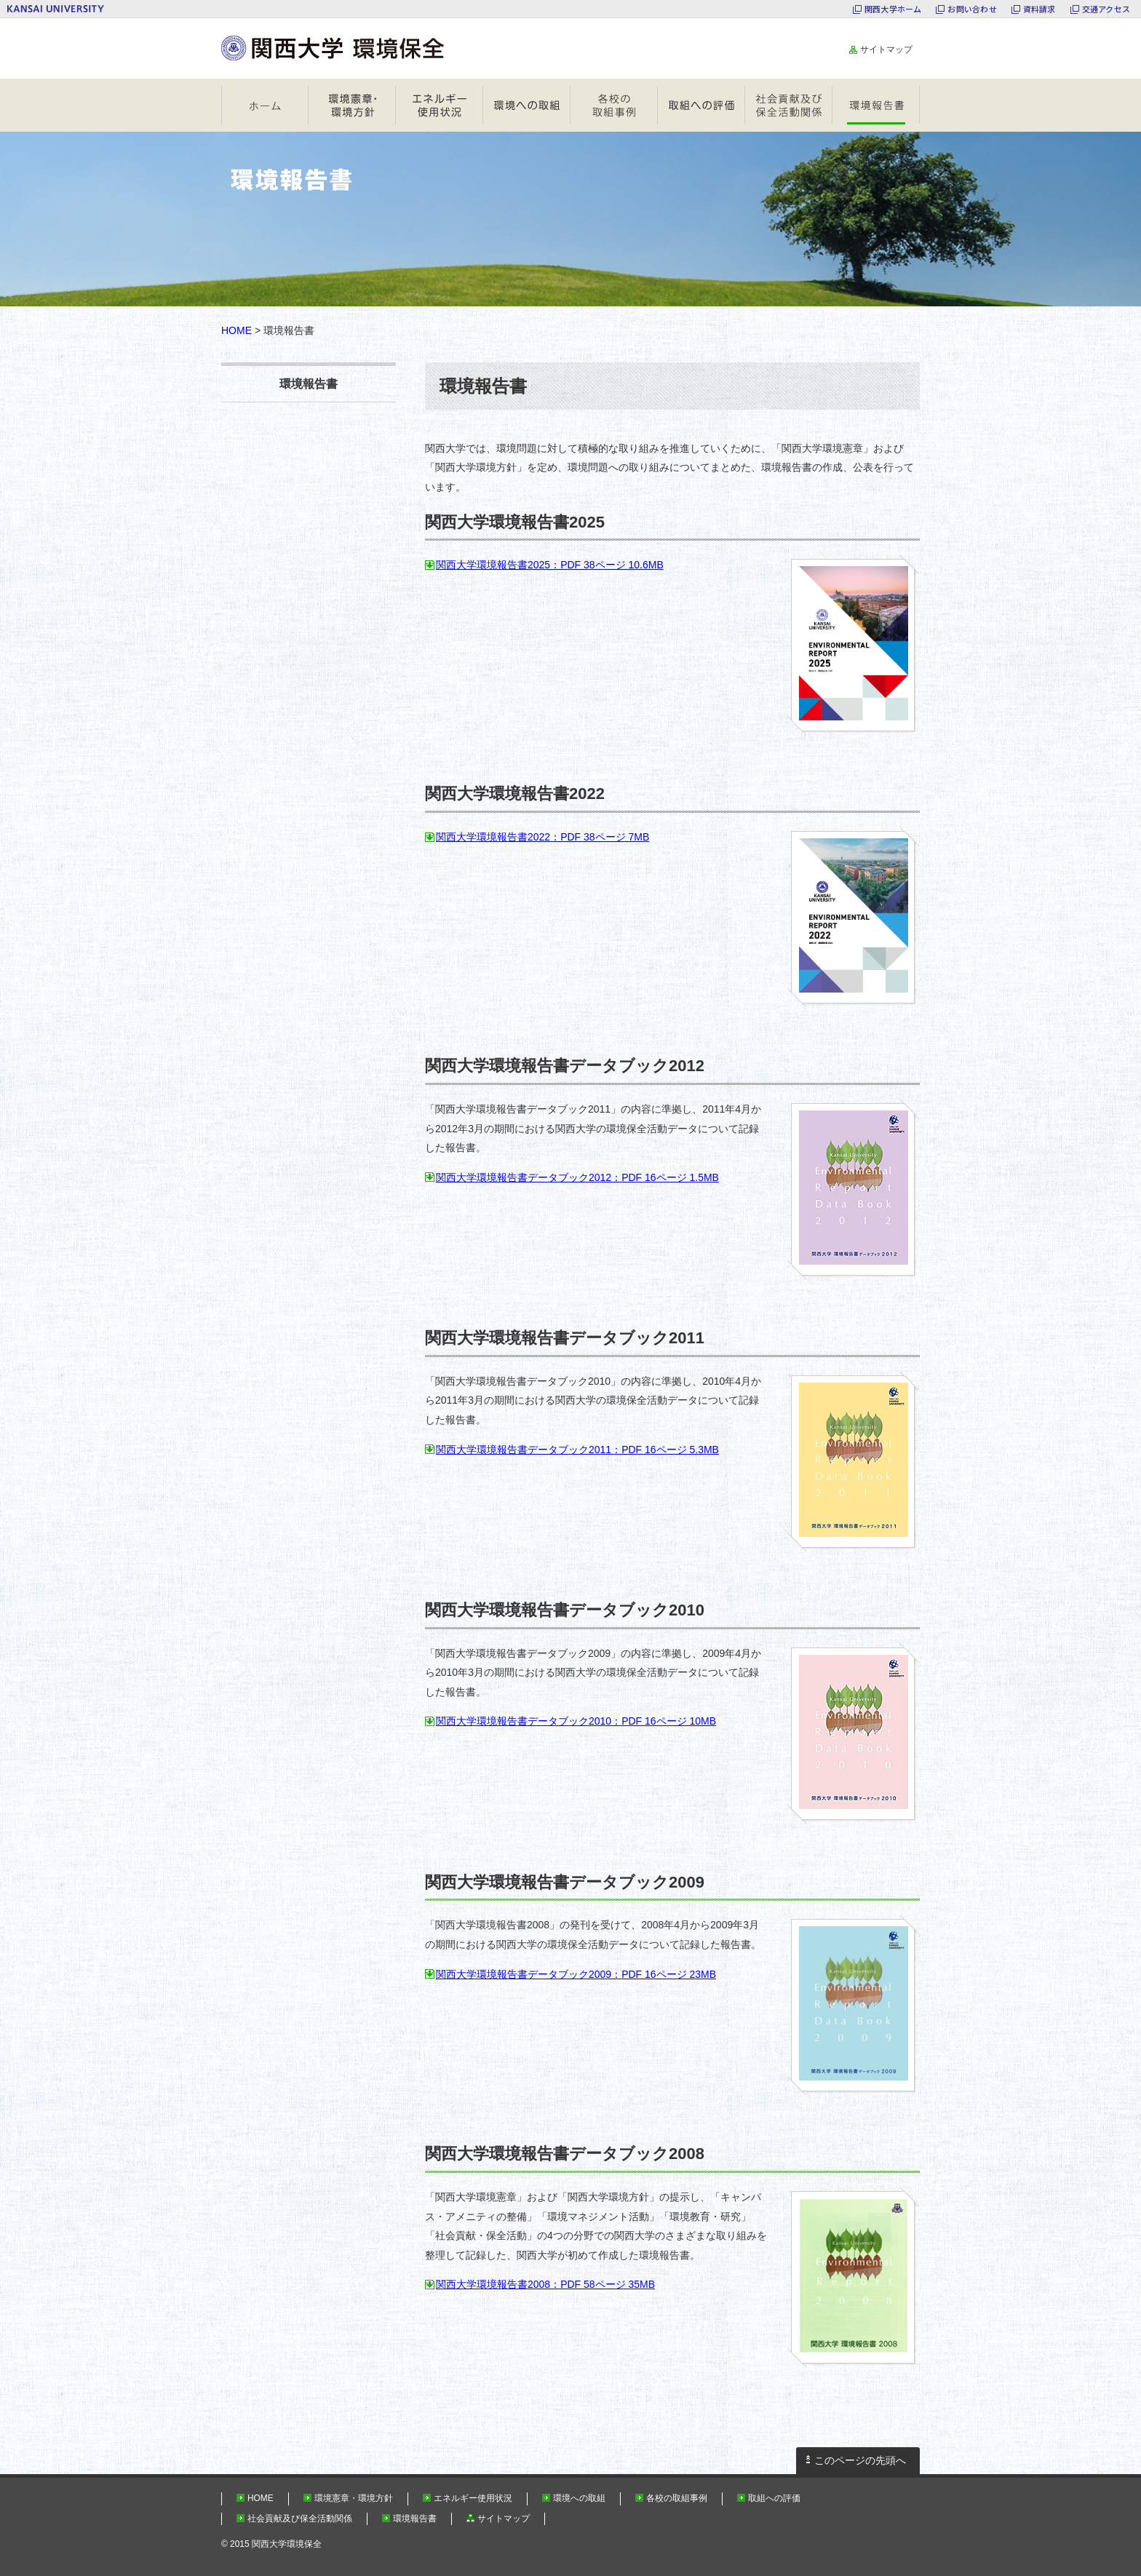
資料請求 (1039, 9)
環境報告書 (876, 105)
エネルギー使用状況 (439, 105)
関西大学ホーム (893, 9)
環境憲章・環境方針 (352, 105)
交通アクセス (1106, 9)
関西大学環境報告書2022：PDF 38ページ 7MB (542, 837)
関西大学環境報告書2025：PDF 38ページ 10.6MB (550, 565)
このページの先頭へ (860, 2460)
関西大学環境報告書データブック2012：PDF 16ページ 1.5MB (577, 1177)
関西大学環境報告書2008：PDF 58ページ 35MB (545, 2284)
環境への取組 (526, 105)
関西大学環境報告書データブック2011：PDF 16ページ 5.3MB (577, 1449)
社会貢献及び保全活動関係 (788, 105)
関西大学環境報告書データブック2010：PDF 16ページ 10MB (576, 1721)
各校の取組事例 (614, 105)
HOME (265, 105)
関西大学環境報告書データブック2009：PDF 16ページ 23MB (576, 1974)
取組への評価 (701, 105)
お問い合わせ (971, 9)
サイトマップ (886, 49)
